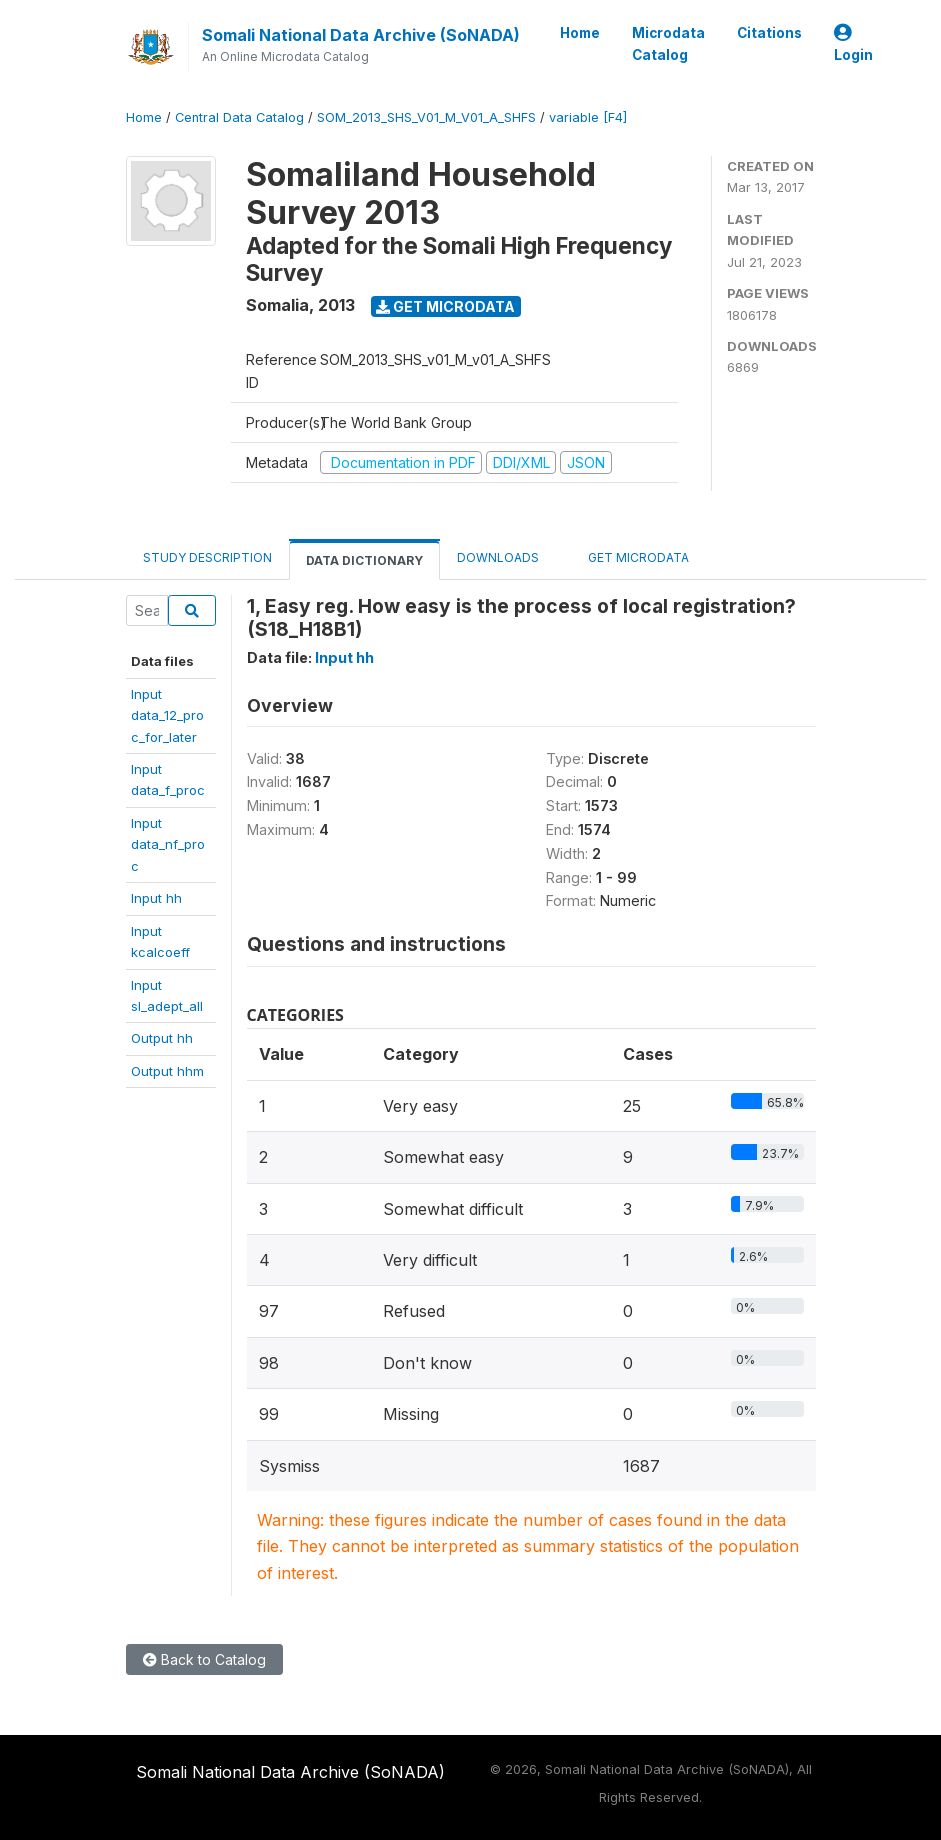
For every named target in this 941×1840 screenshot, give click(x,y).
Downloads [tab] (498, 557)
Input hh (156, 898)
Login (853, 44)
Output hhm (167, 1071)
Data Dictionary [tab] (364, 560)
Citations (769, 33)
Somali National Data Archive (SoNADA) (361, 35)
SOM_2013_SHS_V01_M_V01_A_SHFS (426, 117)
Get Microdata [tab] (631, 556)
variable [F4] (588, 117)
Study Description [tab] (207, 557)
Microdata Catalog (668, 44)
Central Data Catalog (239, 117)
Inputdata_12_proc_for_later (167, 715)
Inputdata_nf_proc (168, 844)
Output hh (162, 1038)
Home (580, 33)
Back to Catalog (204, 1659)
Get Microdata (445, 306)
